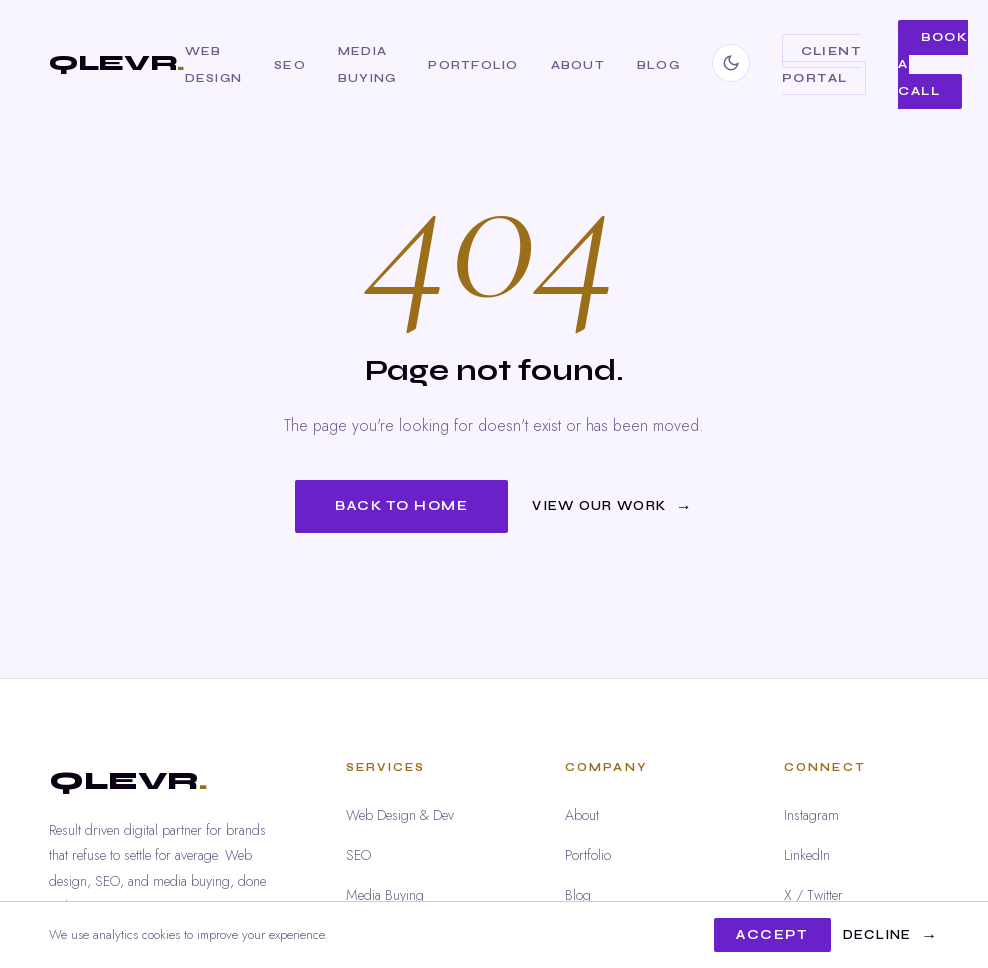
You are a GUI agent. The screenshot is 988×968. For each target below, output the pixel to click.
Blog (658, 64)
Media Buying (385, 895)
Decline (877, 935)
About (578, 64)
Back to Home (401, 506)
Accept (772, 935)
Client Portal (821, 64)
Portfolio (473, 64)
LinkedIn (807, 855)
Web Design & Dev (400, 815)
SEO (290, 64)
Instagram (811, 815)
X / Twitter (813, 895)
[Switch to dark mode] (731, 63)
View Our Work (599, 506)
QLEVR (116, 62)
